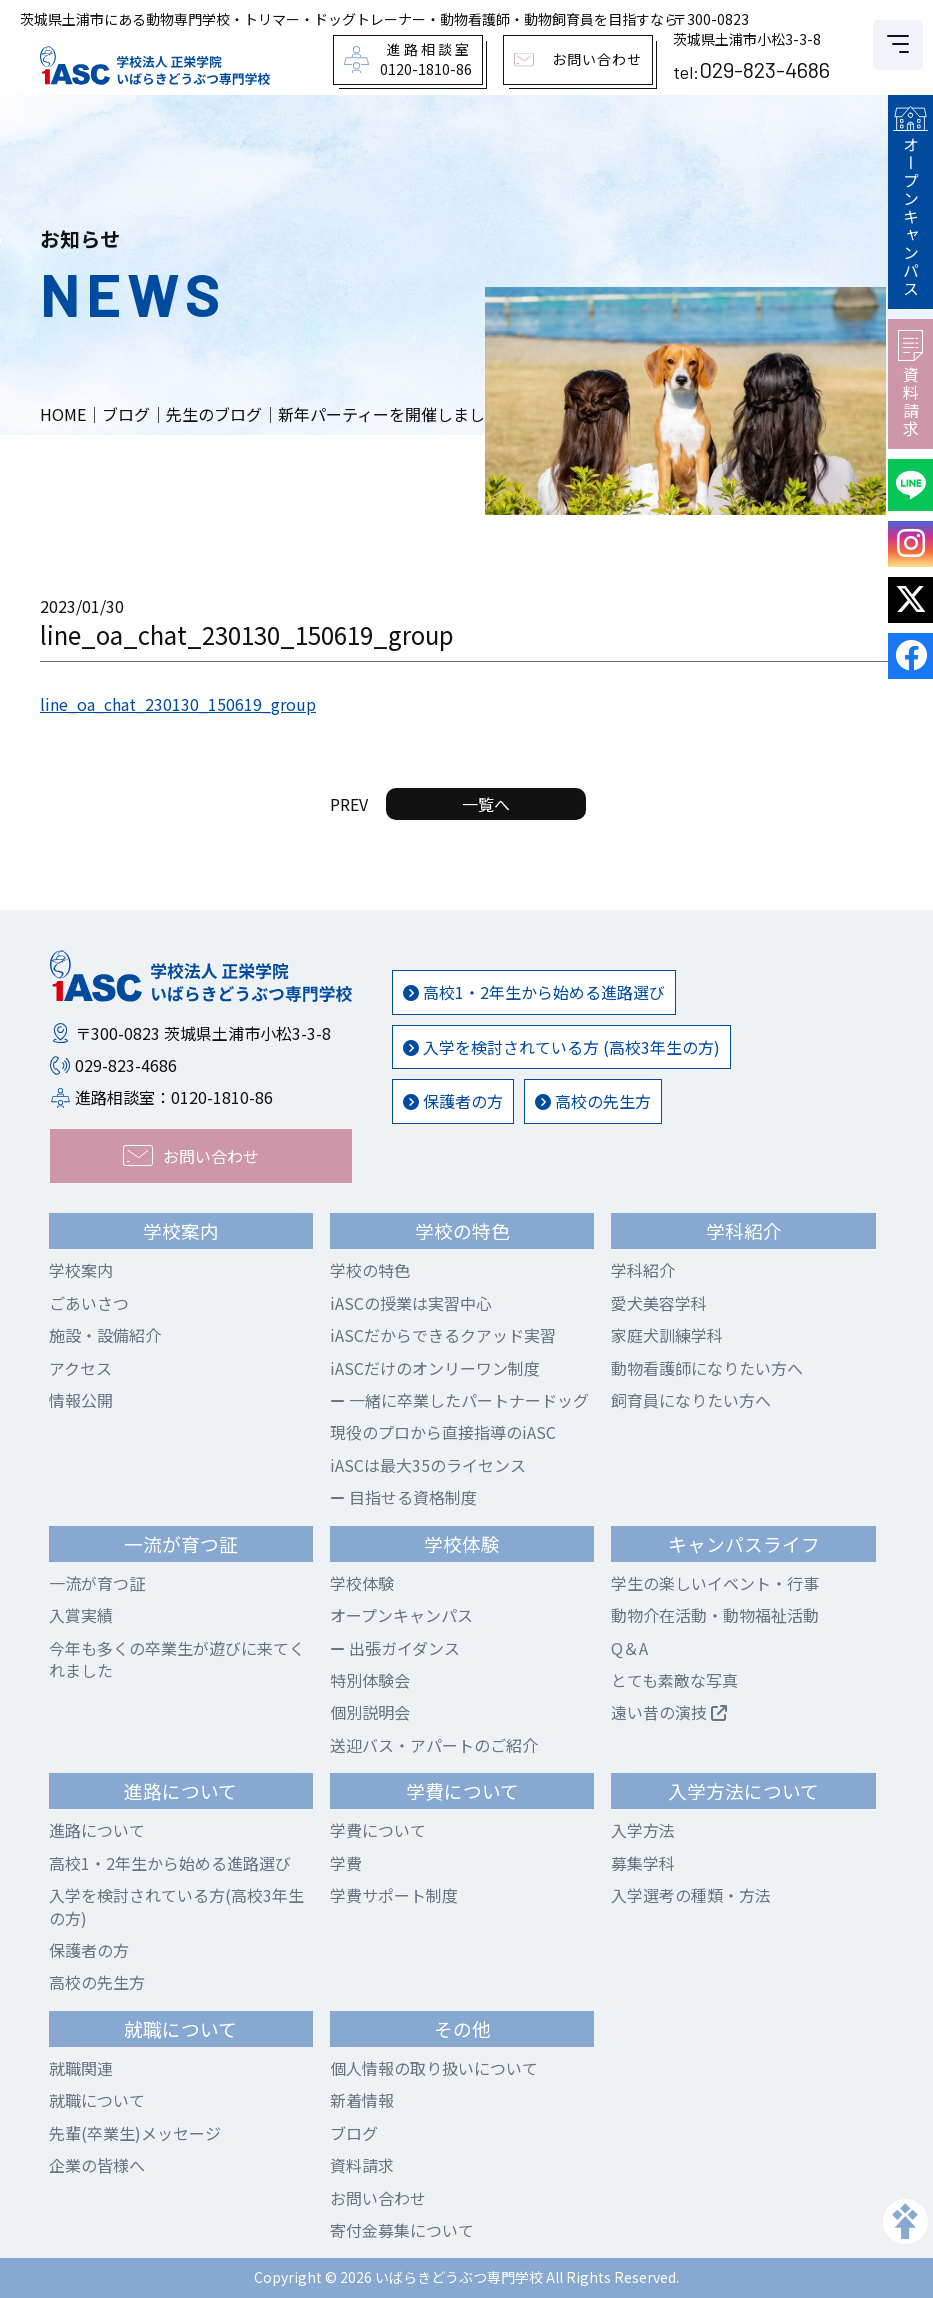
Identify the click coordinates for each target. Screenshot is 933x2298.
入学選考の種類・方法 (691, 1895)
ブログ (354, 2133)
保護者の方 (453, 1101)
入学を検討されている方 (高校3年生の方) (561, 1047)
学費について (378, 1830)
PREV (349, 804)
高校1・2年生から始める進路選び (534, 992)
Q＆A (629, 1648)
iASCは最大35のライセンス (428, 1465)
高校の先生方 (593, 1101)
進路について (97, 1830)
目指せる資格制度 (403, 1497)
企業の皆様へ (97, 2165)
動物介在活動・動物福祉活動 (715, 1615)
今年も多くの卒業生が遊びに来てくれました (177, 1659)
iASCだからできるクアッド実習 (443, 1335)
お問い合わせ (378, 2198)
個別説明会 (370, 1712)
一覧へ (486, 804)
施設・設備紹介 (105, 1335)
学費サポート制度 (394, 1895)
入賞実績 (81, 1615)
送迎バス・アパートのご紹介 (434, 1745)
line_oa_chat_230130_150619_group (178, 704)
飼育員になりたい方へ (691, 1400)
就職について (97, 2100)
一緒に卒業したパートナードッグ (459, 1400)
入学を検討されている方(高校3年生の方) (176, 1906)
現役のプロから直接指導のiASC (443, 1432)
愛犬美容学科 (659, 1303)
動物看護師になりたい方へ (707, 1368)
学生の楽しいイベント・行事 (715, 1583)
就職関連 (81, 2068)
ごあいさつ (89, 1303)
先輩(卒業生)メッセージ (135, 2133)
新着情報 (362, 2100)
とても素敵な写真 (674, 1680)
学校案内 (81, 1270)
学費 (346, 1863)
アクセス (80, 1368)
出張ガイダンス (395, 1648)
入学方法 (643, 1830)
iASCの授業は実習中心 (411, 1303)
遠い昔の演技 (669, 1712)
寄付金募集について (402, 2230)
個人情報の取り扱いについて (434, 2068)
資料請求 (910, 384)
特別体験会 (370, 1680)
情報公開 (81, 1400)
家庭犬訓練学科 (667, 1335)
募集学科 (643, 1863)
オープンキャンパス (910, 202)
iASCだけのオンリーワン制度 (435, 1368)
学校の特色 (370, 1270)
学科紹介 (643, 1270)
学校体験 (362, 1583)
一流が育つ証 (97, 1583)
